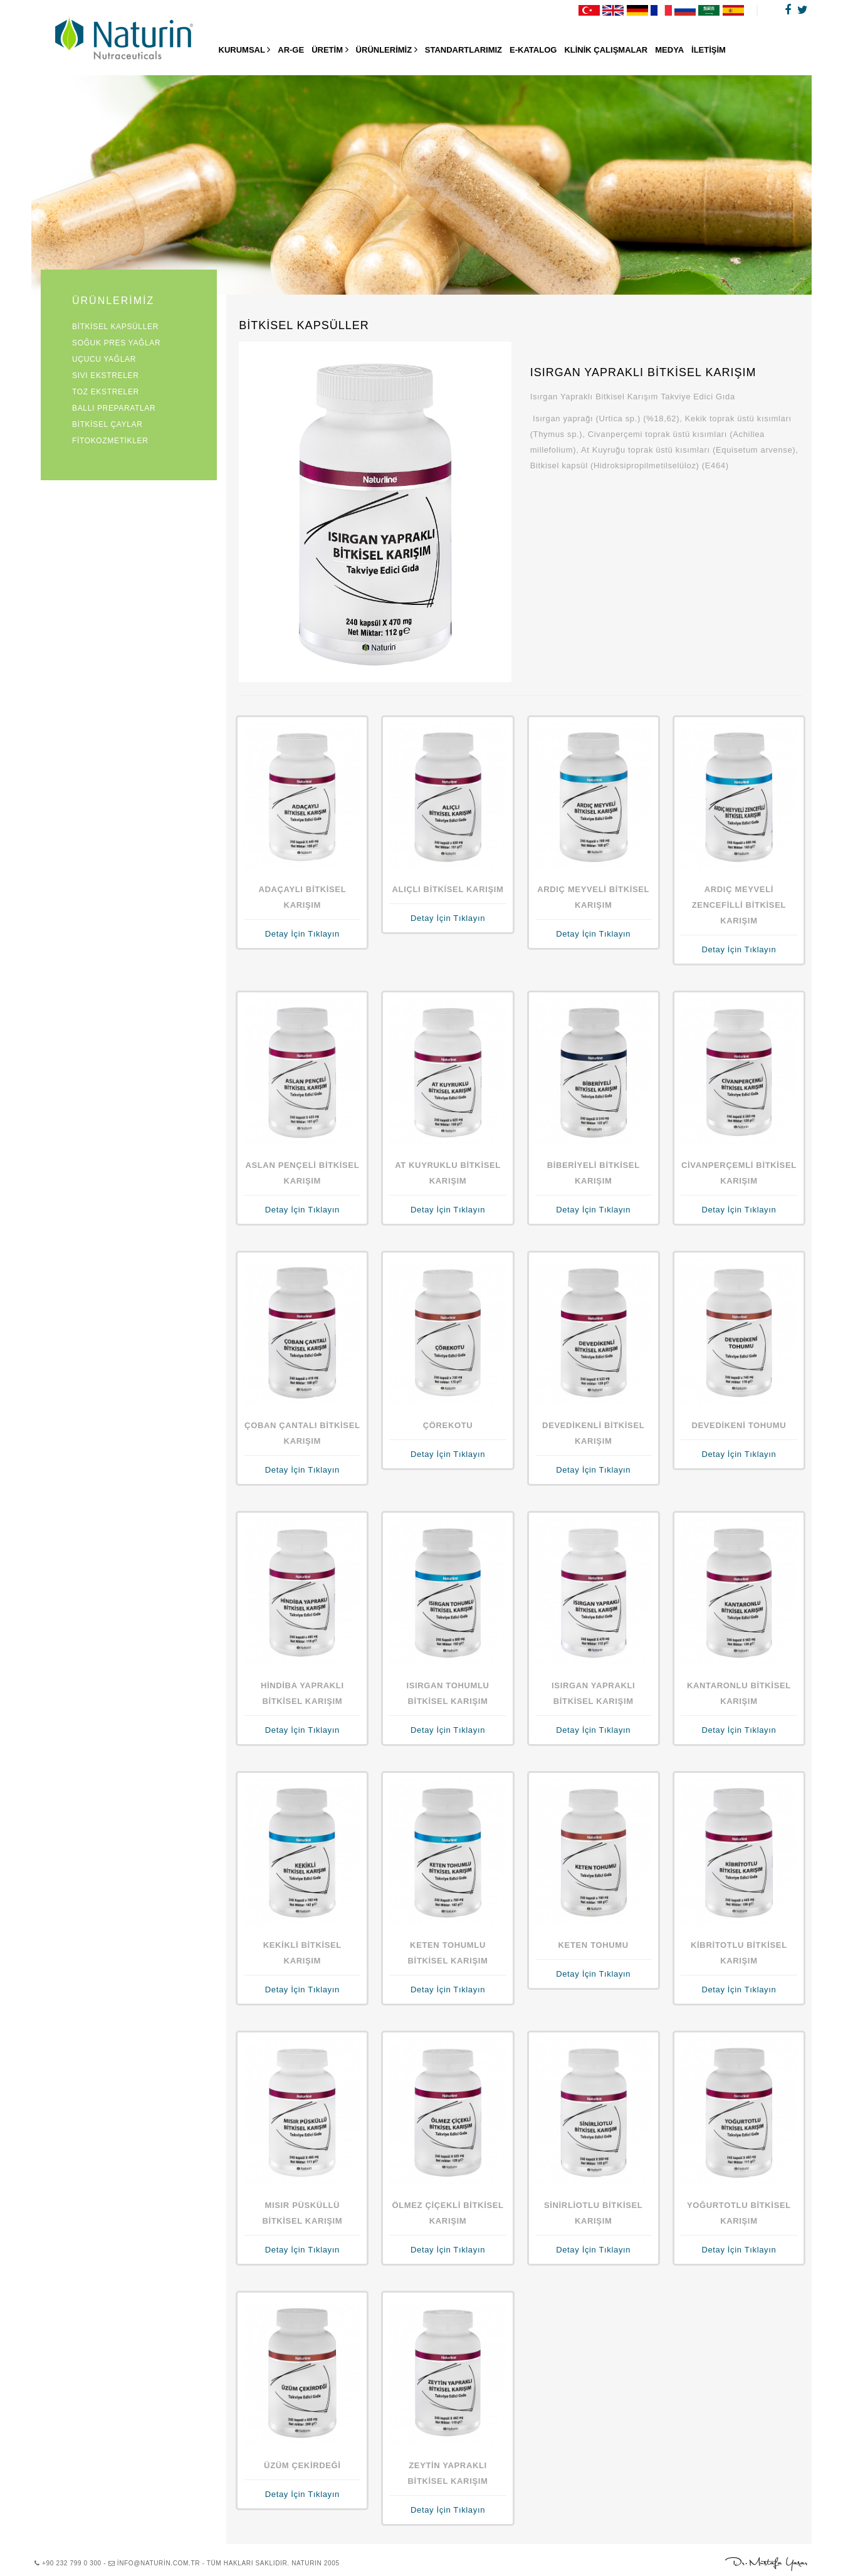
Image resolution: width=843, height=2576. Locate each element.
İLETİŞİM (708, 50)
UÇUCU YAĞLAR (104, 359)
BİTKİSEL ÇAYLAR (107, 424)
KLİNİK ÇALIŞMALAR (605, 50)
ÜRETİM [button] (330, 50)
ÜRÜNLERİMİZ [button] (386, 50)
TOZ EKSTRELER (105, 391)
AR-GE (291, 50)
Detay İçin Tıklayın (302, 933)
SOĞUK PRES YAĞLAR (116, 343)
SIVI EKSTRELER (105, 375)
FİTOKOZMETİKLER (110, 440)
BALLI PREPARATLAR (113, 408)
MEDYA (669, 50)
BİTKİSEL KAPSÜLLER (115, 326)
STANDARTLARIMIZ (463, 50)
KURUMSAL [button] (245, 50)
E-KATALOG (533, 50)
